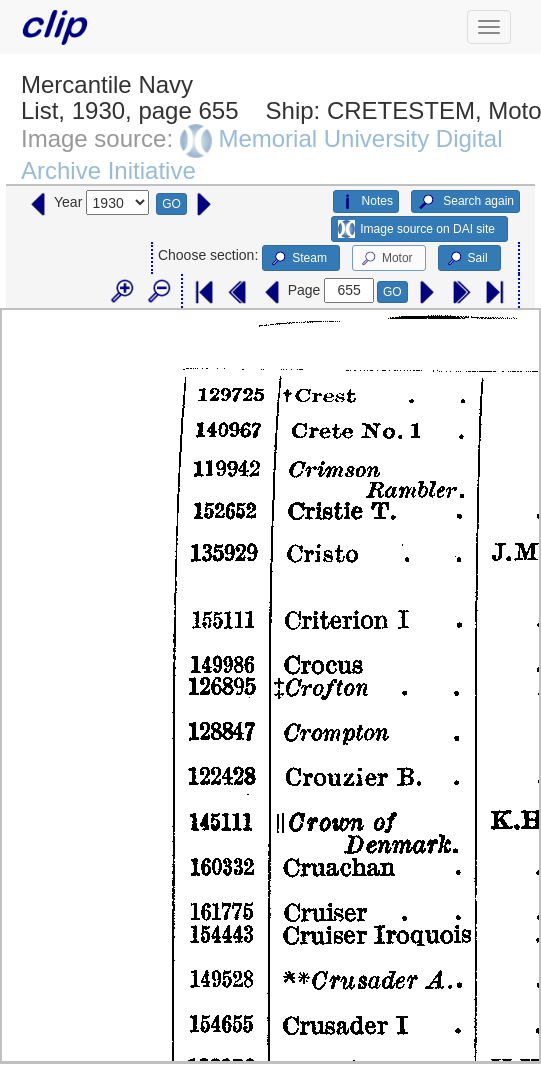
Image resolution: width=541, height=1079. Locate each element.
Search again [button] (465, 202)
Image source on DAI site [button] (416, 229)
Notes (366, 202)
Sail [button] (466, 259)
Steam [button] (298, 259)
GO (171, 204)
